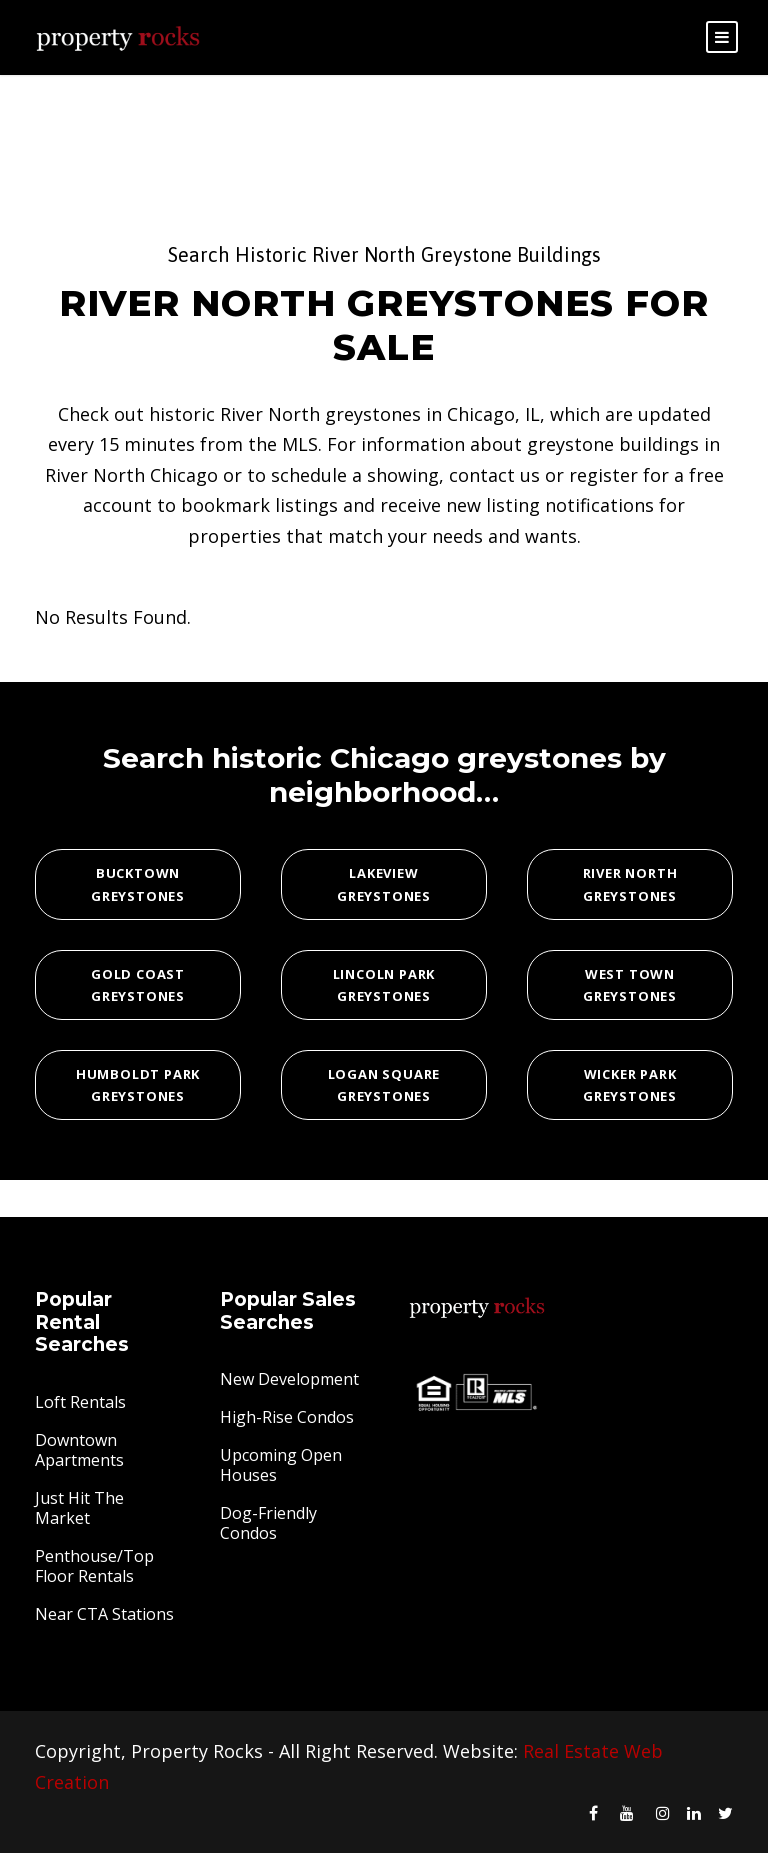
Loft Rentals (80, 1402)
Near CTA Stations (104, 1614)
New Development (289, 1379)
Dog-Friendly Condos (268, 1523)
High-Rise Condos (287, 1417)
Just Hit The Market (79, 1508)
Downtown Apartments (79, 1450)
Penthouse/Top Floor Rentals (94, 1566)
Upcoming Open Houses (281, 1465)
